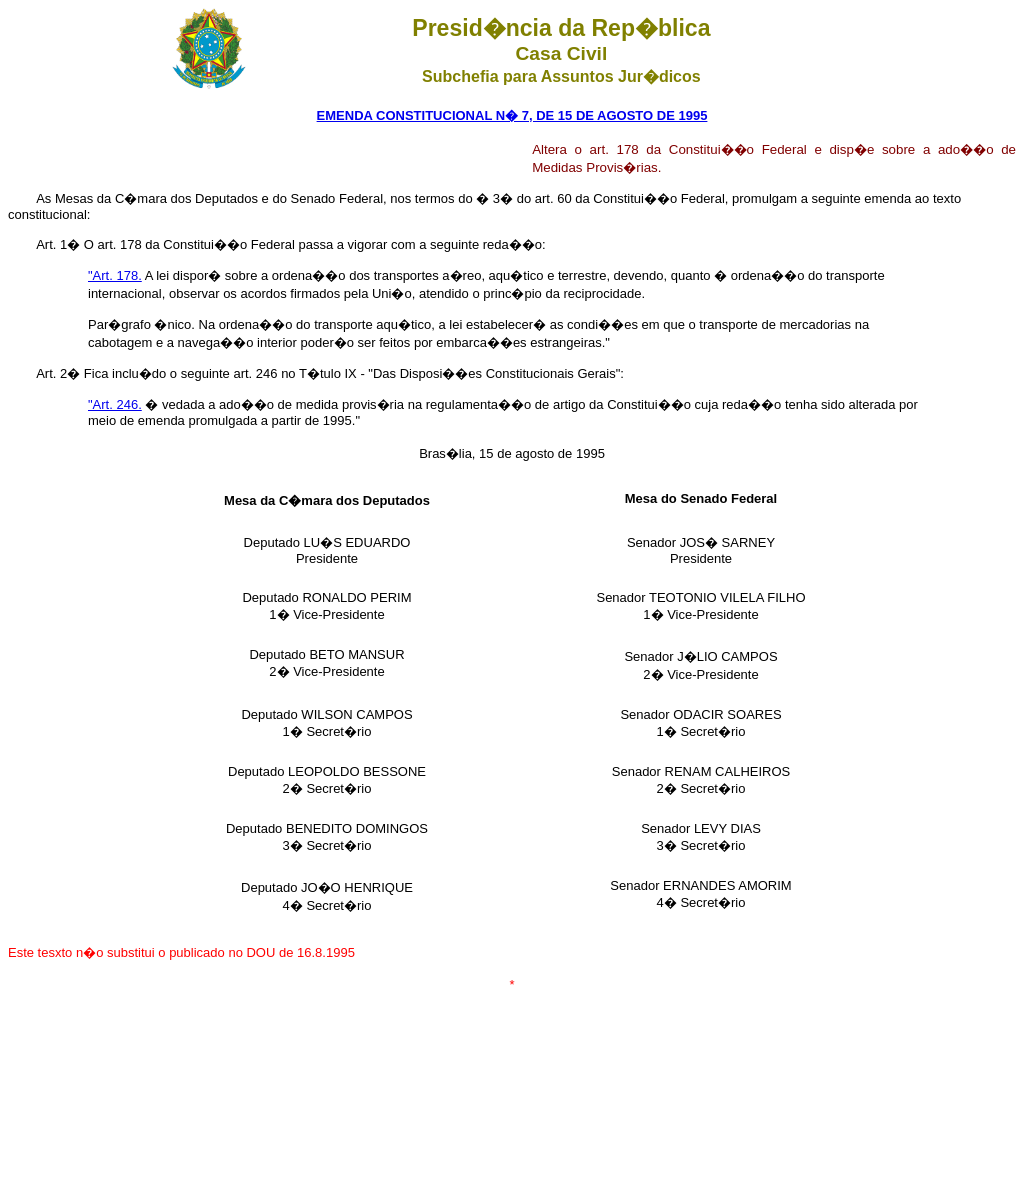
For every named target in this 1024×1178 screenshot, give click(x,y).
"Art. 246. (115, 404)
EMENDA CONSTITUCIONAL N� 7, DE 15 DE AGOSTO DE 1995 (512, 115)
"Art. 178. (115, 275)
